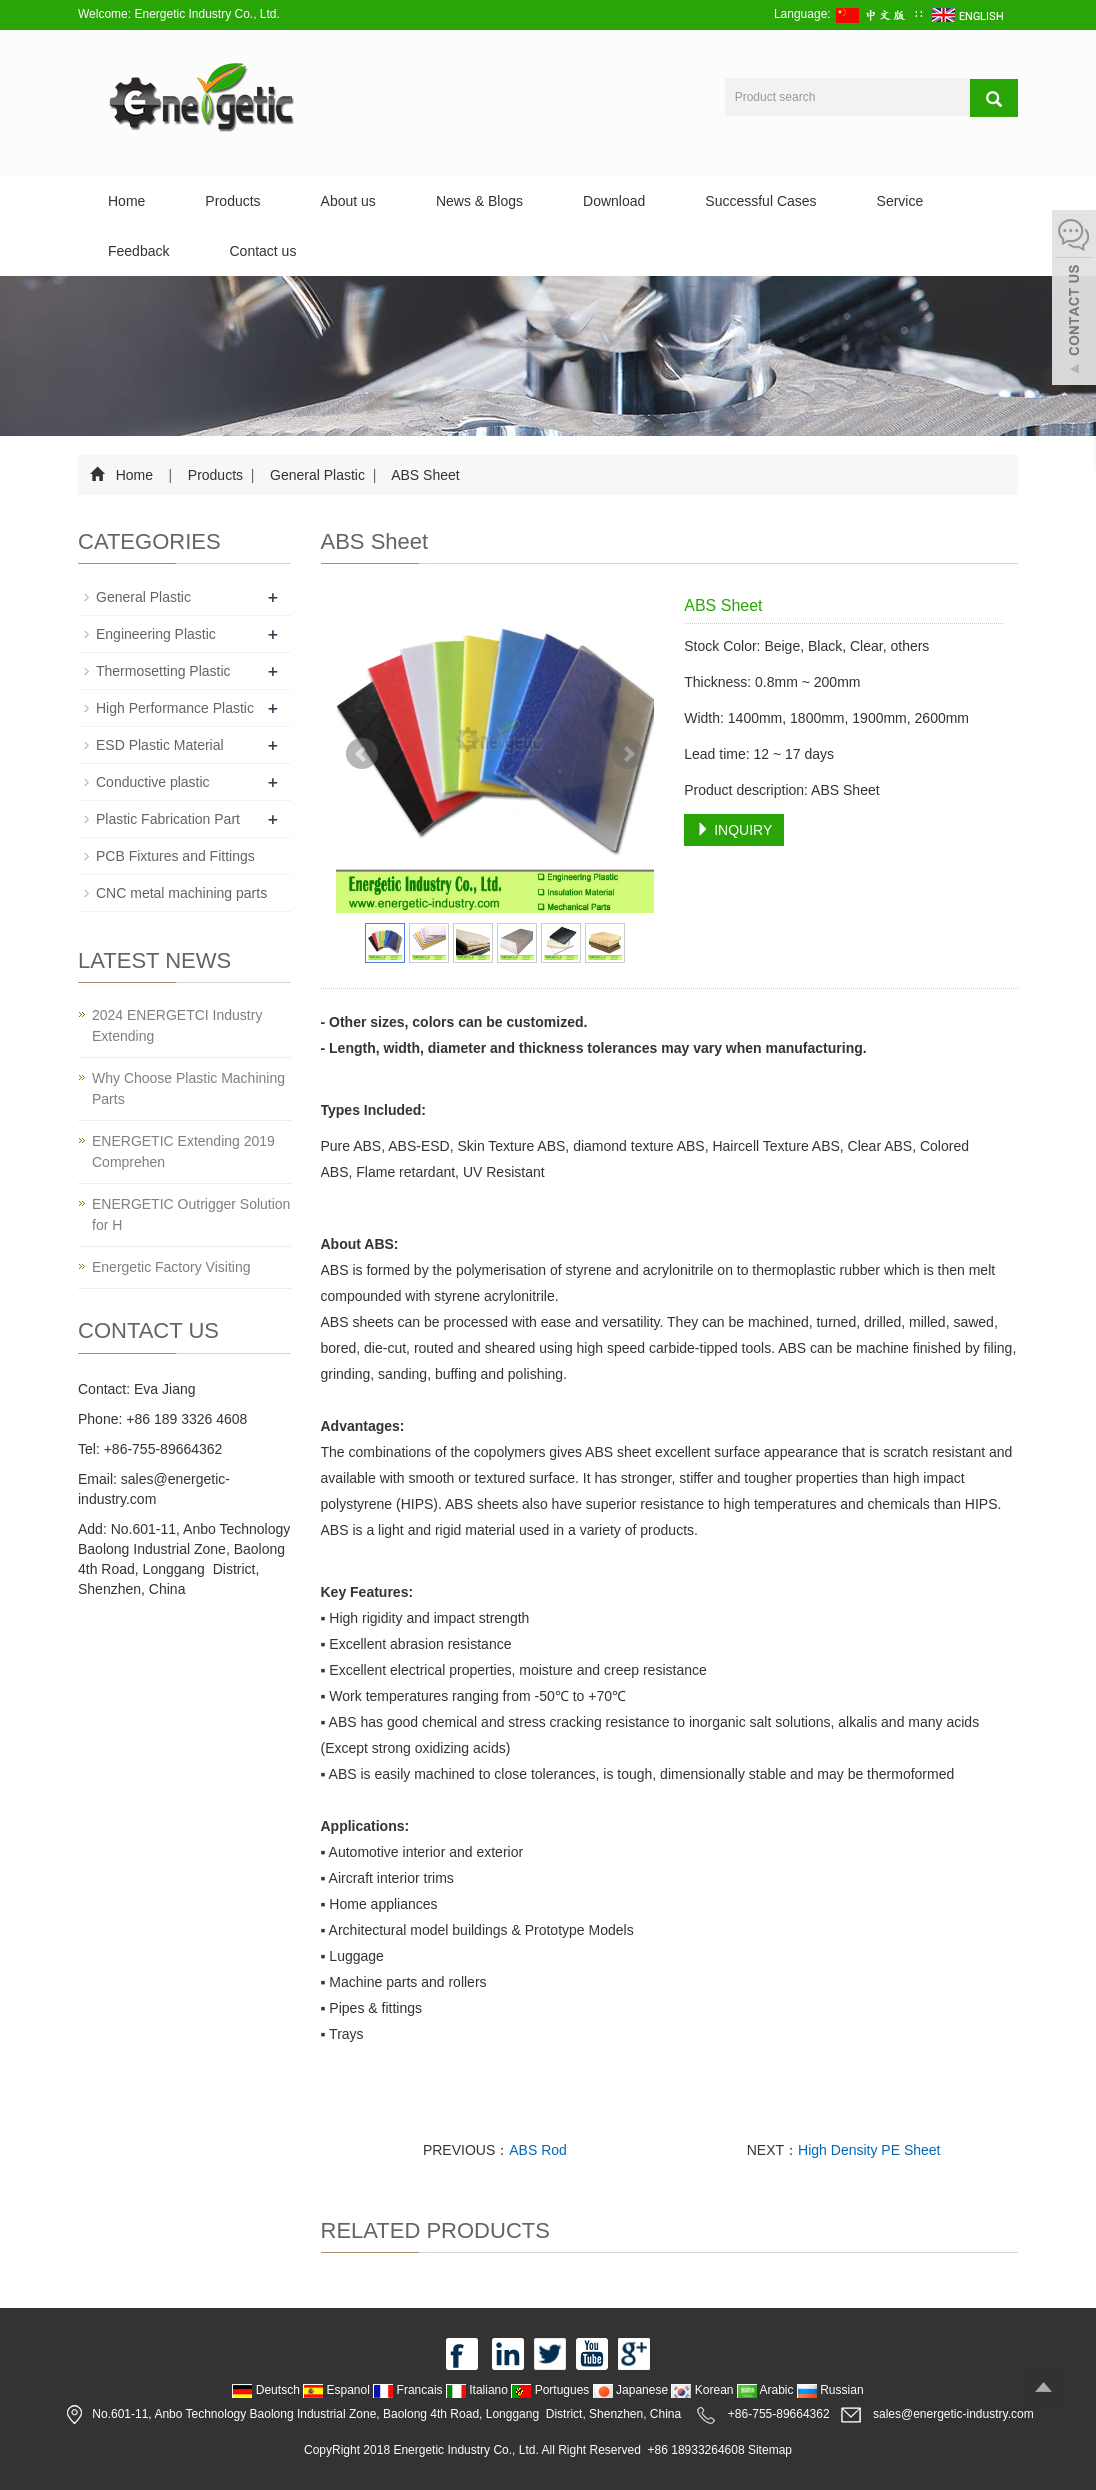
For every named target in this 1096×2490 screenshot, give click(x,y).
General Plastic (317, 475)
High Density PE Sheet (869, 2150)
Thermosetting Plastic (163, 671)
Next (628, 754)
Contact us (262, 251)
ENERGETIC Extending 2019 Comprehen (183, 1151)
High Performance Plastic (175, 708)
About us (348, 201)
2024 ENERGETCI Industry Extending (177, 1025)
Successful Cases (760, 201)
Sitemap (770, 2450)
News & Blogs (479, 201)
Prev (362, 754)
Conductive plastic (153, 782)
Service (900, 201)
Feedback (138, 251)
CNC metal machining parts (181, 893)
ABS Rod (538, 2150)
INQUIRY (734, 830)
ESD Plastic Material (160, 745)
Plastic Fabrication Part (168, 819)
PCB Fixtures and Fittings (175, 856)
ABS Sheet (424, 475)
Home (126, 201)
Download (614, 201)
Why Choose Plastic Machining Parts (188, 1088)
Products (232, 201)
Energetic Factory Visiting (171, 1267)
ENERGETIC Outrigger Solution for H (191, 1214)
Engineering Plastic (156, 634)
